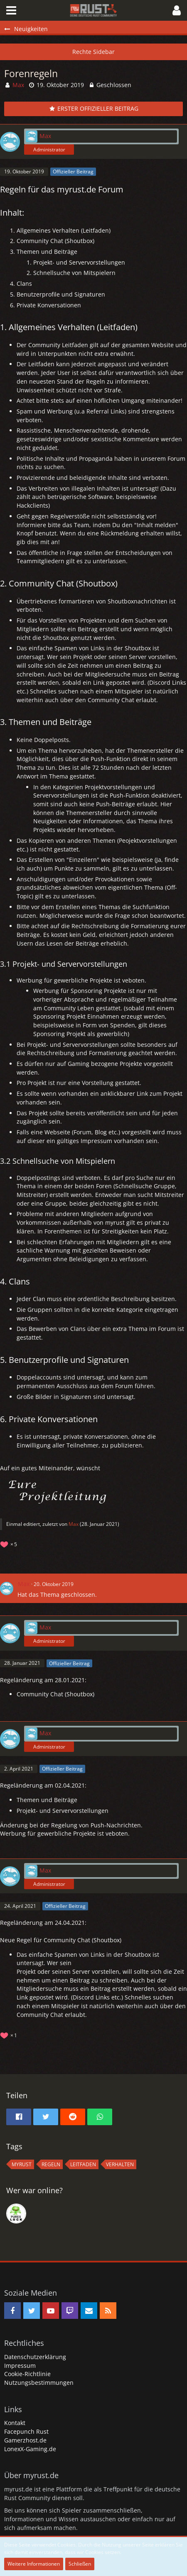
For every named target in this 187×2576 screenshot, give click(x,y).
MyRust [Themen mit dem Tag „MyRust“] (22, 2164)
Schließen (80, 2563)
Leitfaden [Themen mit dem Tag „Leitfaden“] (83, 2164)
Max (74, 1524)
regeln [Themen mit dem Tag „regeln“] (51, 2164)
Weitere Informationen (33, 2563)
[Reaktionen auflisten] (9, 1543)
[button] (11, 10)
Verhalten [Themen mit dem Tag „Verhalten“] (120, 2164)
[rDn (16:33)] (16, 2213)
